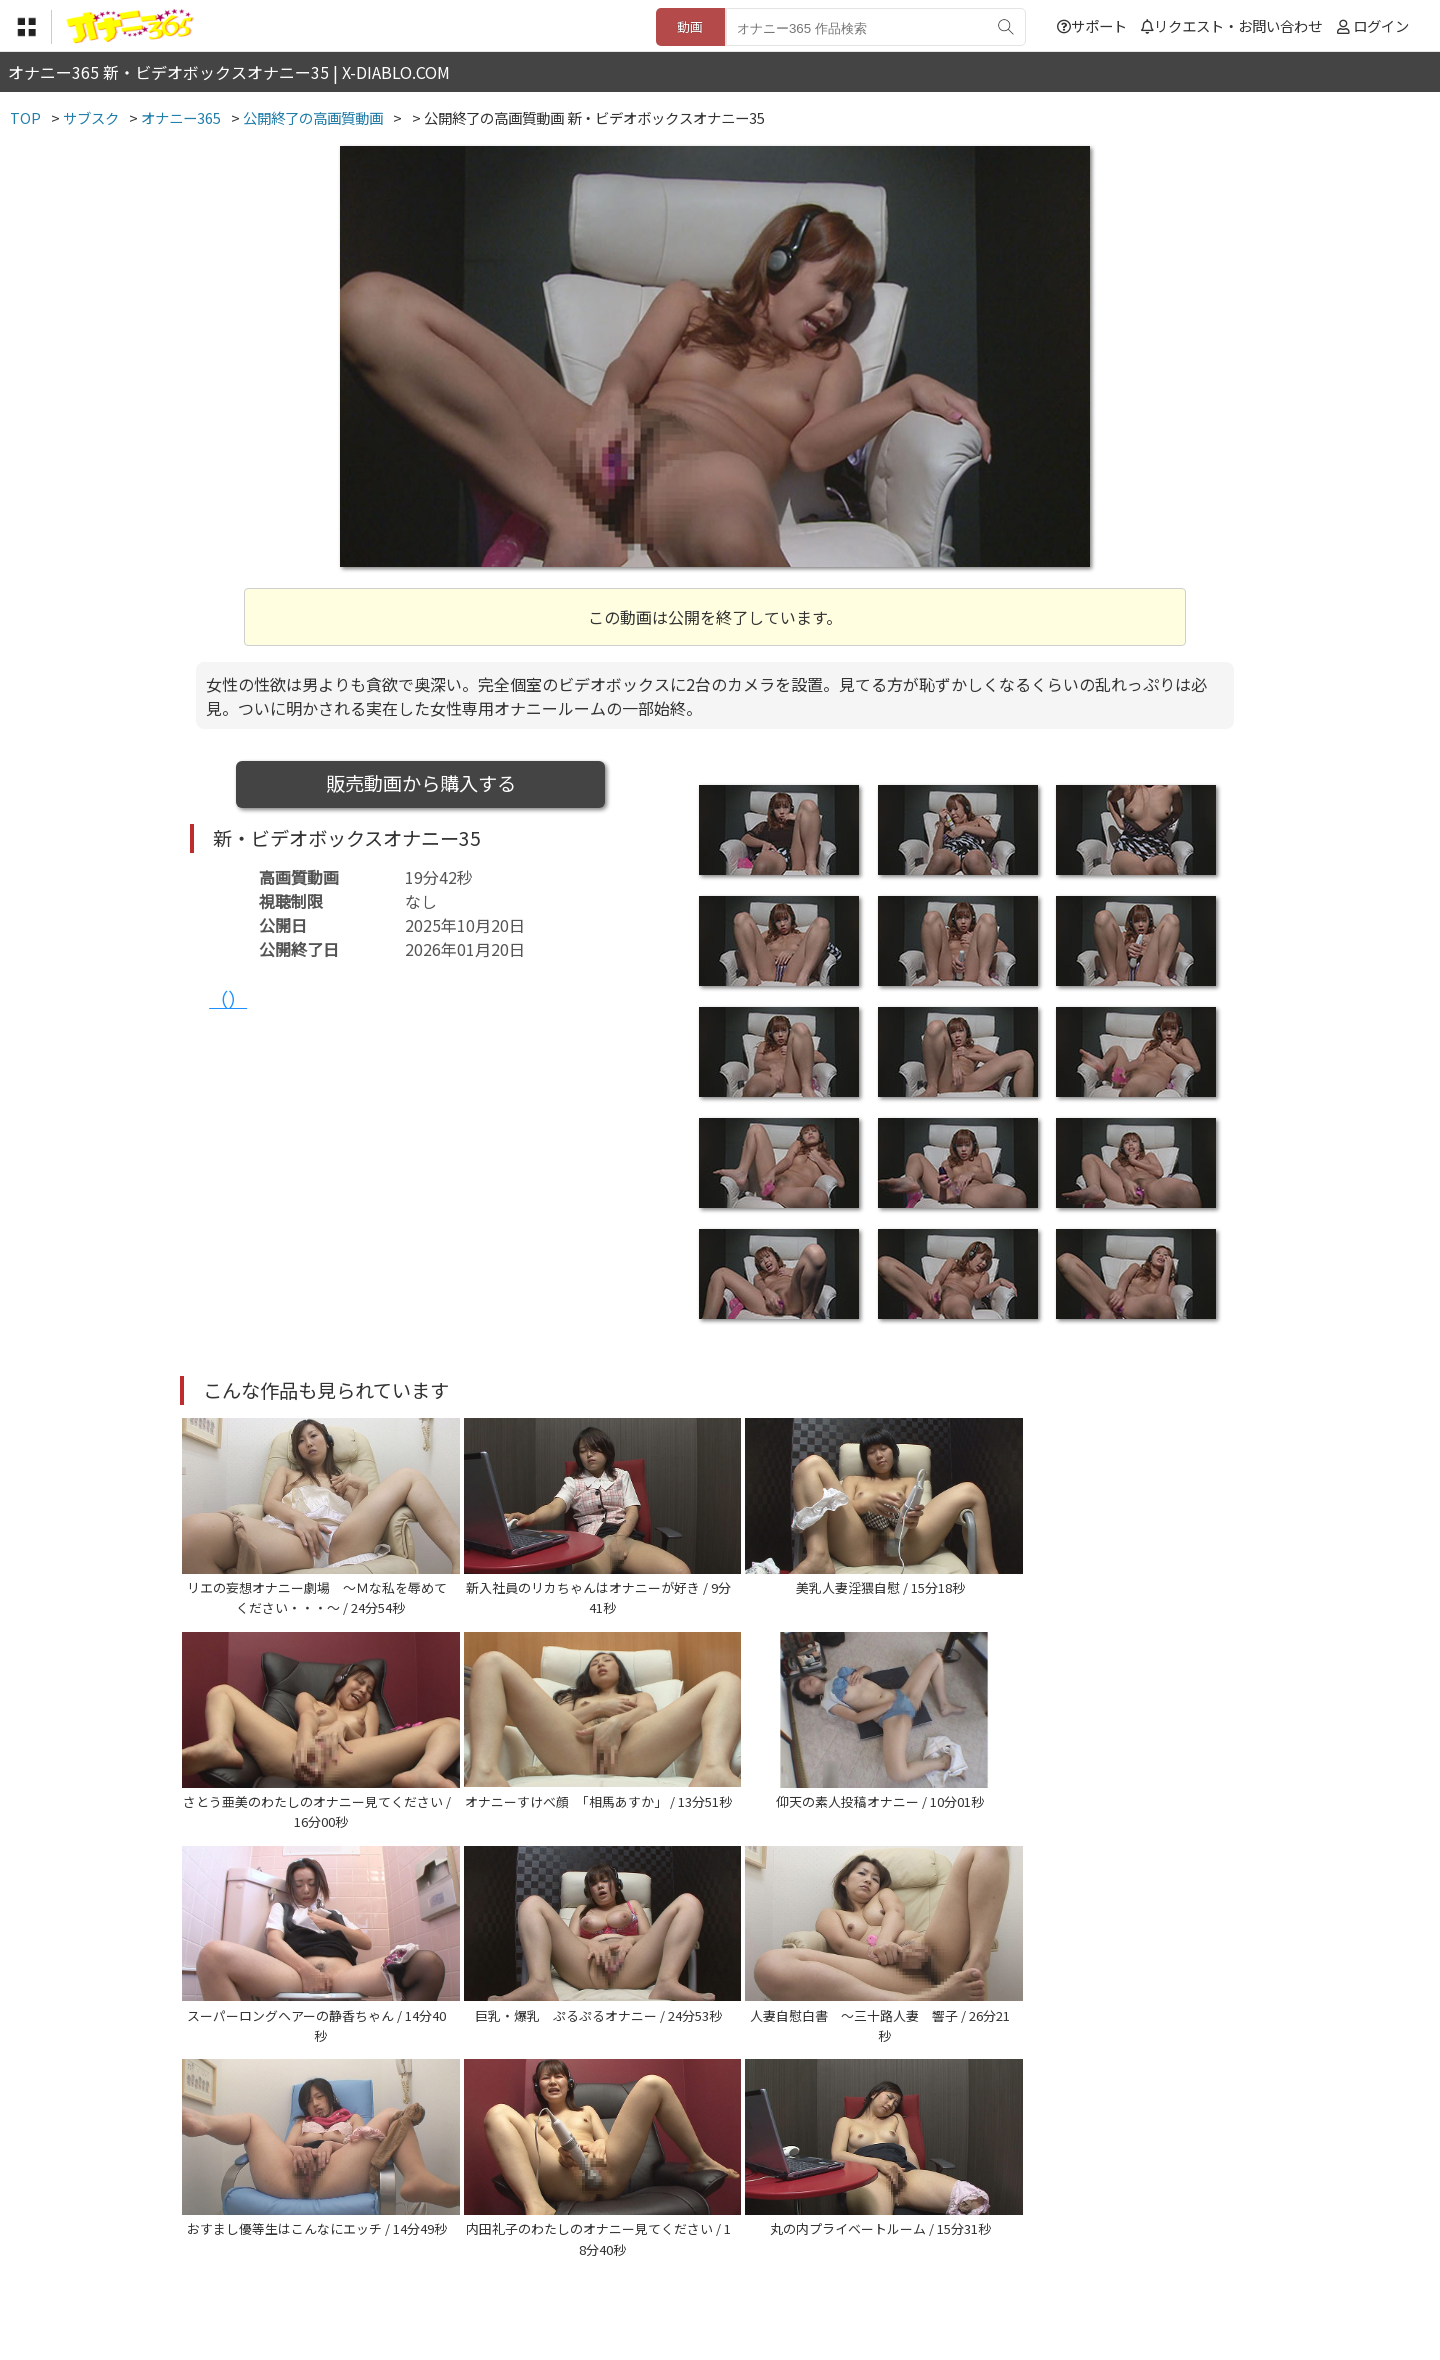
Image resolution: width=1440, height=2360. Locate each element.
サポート (1092, 25)
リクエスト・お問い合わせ (1231, 25)
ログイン (1381, 25)
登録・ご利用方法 (705, 2237)
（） (228, 999)
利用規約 (491, 2237)
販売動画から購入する (421, 783)
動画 (690, 26)
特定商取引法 (584, 2237)
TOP (424, 2237)
